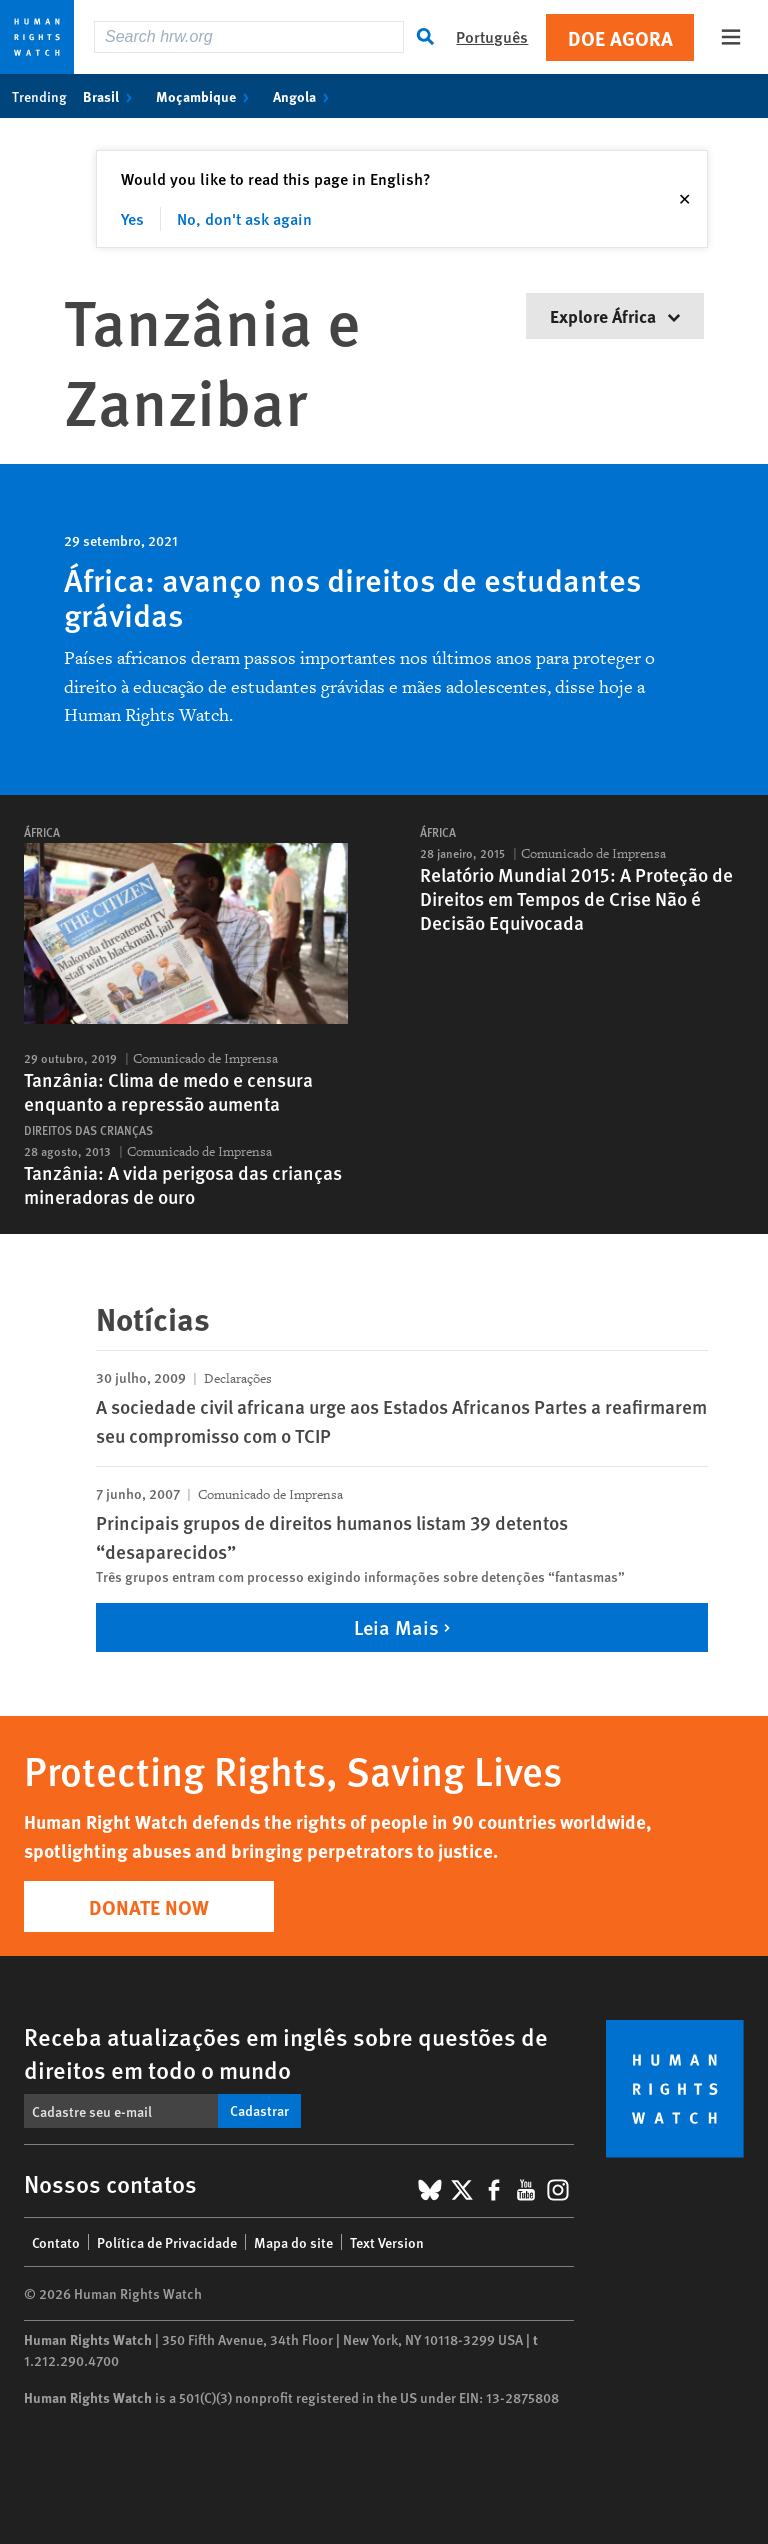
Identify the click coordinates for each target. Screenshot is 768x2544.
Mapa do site (293, 2242)
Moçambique (206, 96)
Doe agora (620, 37)
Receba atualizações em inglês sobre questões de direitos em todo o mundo (286, 2052)
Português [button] (492, 36)
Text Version (387, 2242)
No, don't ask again (244, 218)
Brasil (111, 96)
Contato (56, 2242)
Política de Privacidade (167, 2242)
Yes (132, 218)
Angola (305, 96)
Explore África (615, 315)
